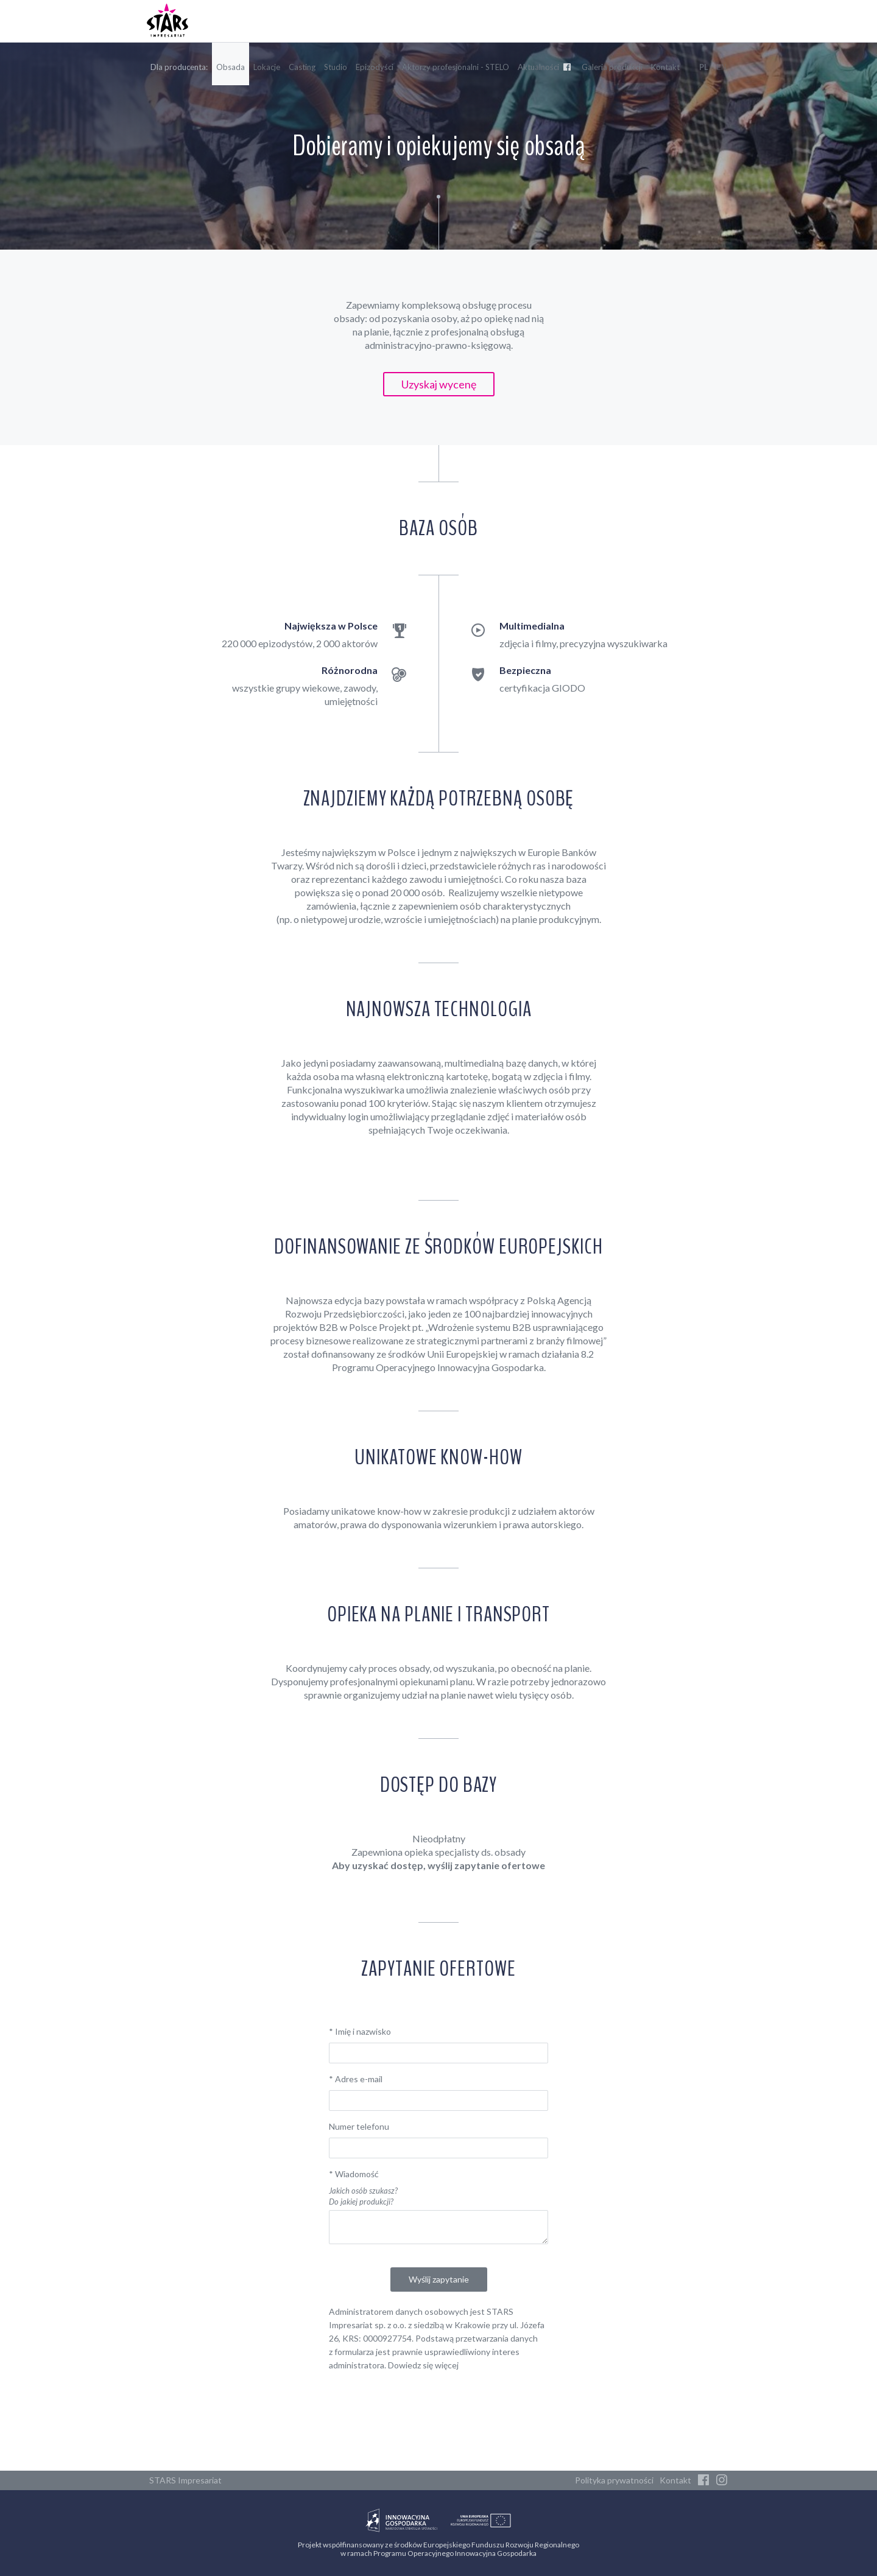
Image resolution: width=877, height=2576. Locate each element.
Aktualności (545, 67)
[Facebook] (703, 2480)
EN (722, 67)
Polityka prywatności (614, 2480)
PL (703, 67)
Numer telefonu (359, 2126)
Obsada (230, 67)
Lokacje (266, 67)
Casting (302, 67)
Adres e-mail (355, 2079)
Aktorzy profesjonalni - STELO (455, 67)
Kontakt (665, 67)
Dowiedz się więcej (423, 2365)
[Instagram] (722, 2480)
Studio (335, 67)
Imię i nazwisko (360, 2031)
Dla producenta (178, 67)
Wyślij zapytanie (439, 2279)
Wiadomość (354, 2174)
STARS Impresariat (185, 2480)
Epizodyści (374, 67)
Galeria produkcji (612, 67)
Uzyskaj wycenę (438, 384)
